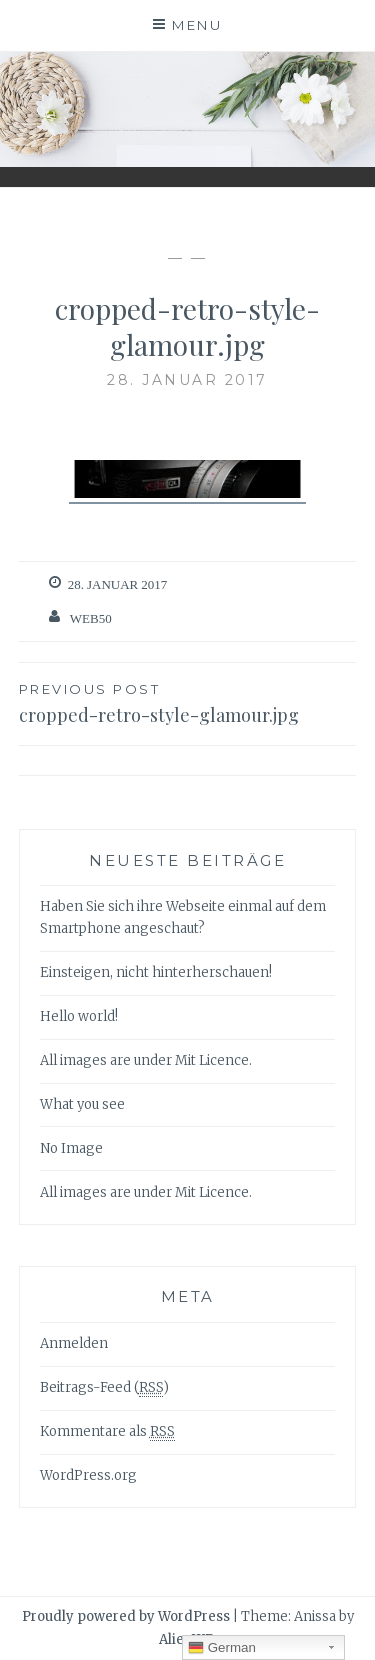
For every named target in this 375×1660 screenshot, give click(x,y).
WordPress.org (88, 1475)
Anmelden (74, 1343)
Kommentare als (107, 1432)
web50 (91, 618)
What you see (82, 1104)
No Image (71, 1148)
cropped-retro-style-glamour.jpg (188, 702)
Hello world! (79, 1016)
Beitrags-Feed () (104, 1388)
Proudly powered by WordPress (126, 1616)
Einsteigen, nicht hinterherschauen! (156, 972)
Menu (197, 25)
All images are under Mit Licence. (146, 1060)
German (222, 1648)
